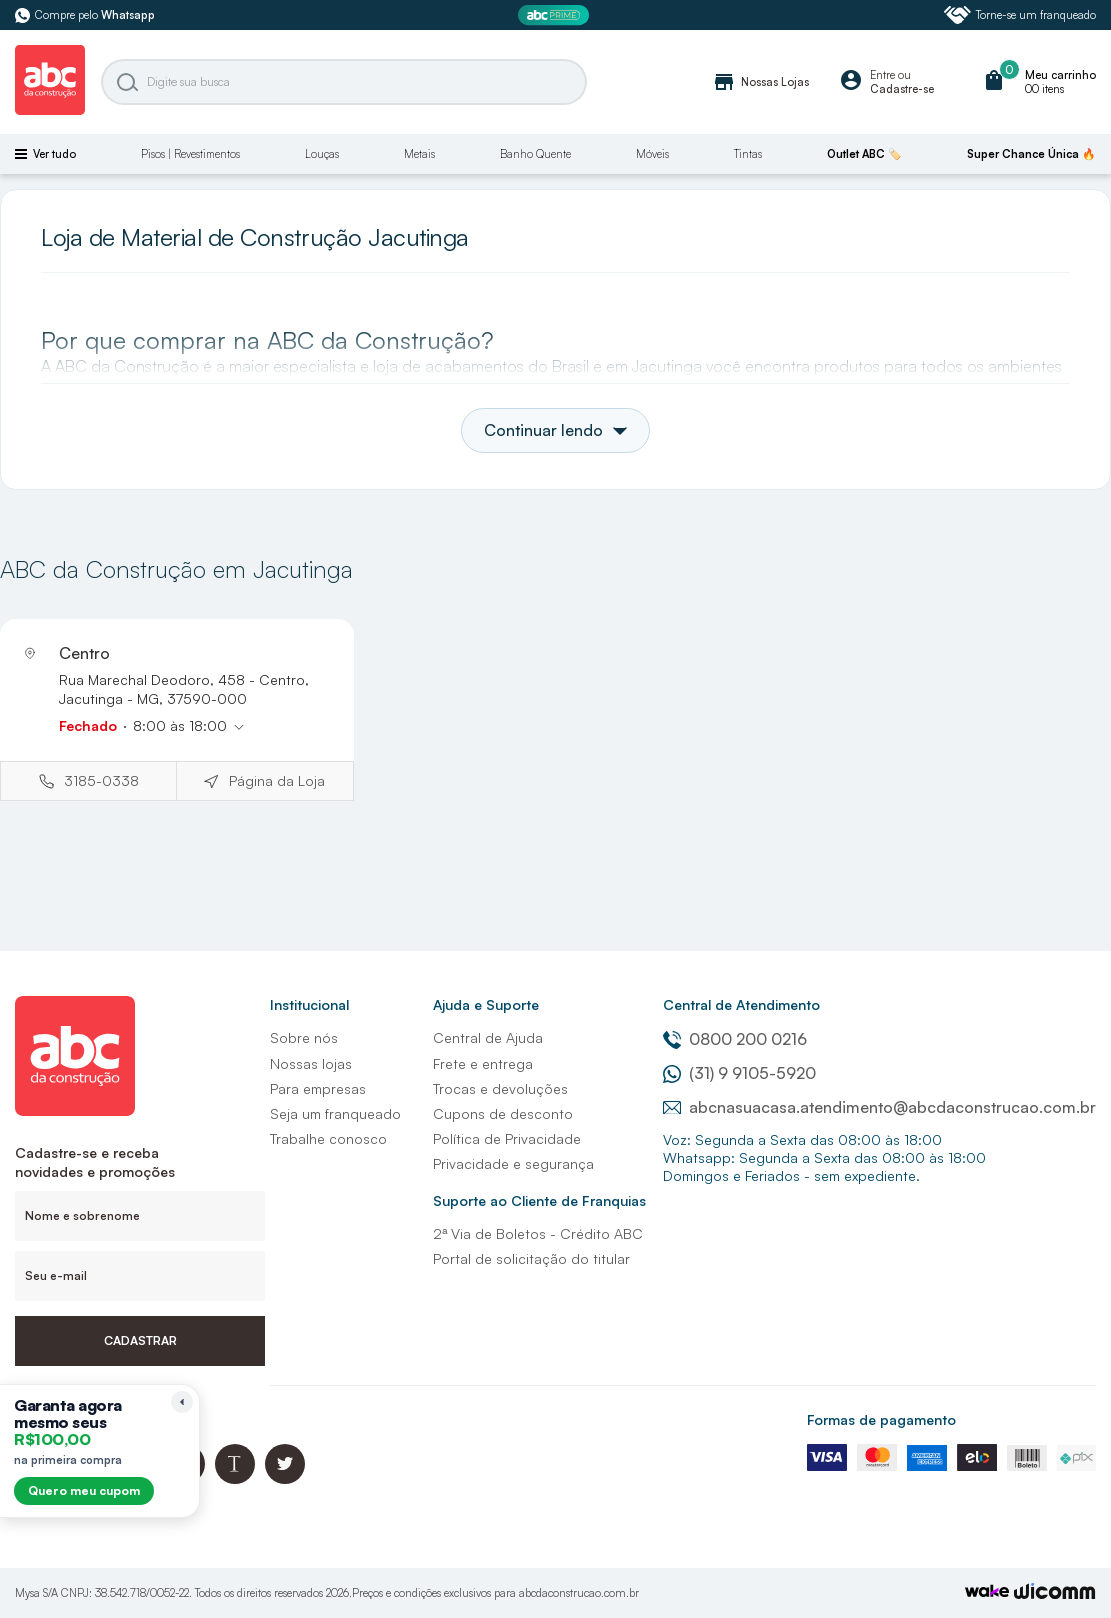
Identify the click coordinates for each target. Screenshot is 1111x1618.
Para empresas (318, 1088)
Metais (419, 154)
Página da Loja (277, 780)
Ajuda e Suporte (486, 1004)
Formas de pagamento (881, 1419)
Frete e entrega (483, 1063)
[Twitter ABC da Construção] (285, 1478)
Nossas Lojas (760, 82)
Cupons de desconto (503, 1113)
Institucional (309, 1004)
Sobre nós (304, 1037)
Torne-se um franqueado (1020, 15)
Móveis (652, 154)
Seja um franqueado (335, 1113)
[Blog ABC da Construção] (235, 1478)
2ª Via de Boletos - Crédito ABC (538, 1233)
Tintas (748, 154)
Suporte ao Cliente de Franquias (539, 1200)
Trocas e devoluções (500, 1088)
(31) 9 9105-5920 (739, 1073)
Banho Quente (535, 154)
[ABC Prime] (556, 15)
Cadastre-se (902, 89)
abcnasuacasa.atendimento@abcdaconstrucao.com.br (879, 1107)
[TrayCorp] (987, 1592)
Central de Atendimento (741, 1004)
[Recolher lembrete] (182, 1402)
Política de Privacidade (507, 1138)
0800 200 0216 (735, 1039)
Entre (882, 75)
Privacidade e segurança (513, 1163)
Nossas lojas (311, 1063)
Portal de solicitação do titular (531, 1258)
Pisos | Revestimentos (190, 154)
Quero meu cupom (84, 1490)
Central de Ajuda (488, 1037)
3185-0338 (101, 780)
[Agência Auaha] (1055, 1593)
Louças (322, 154)
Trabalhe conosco (328, 1138)
